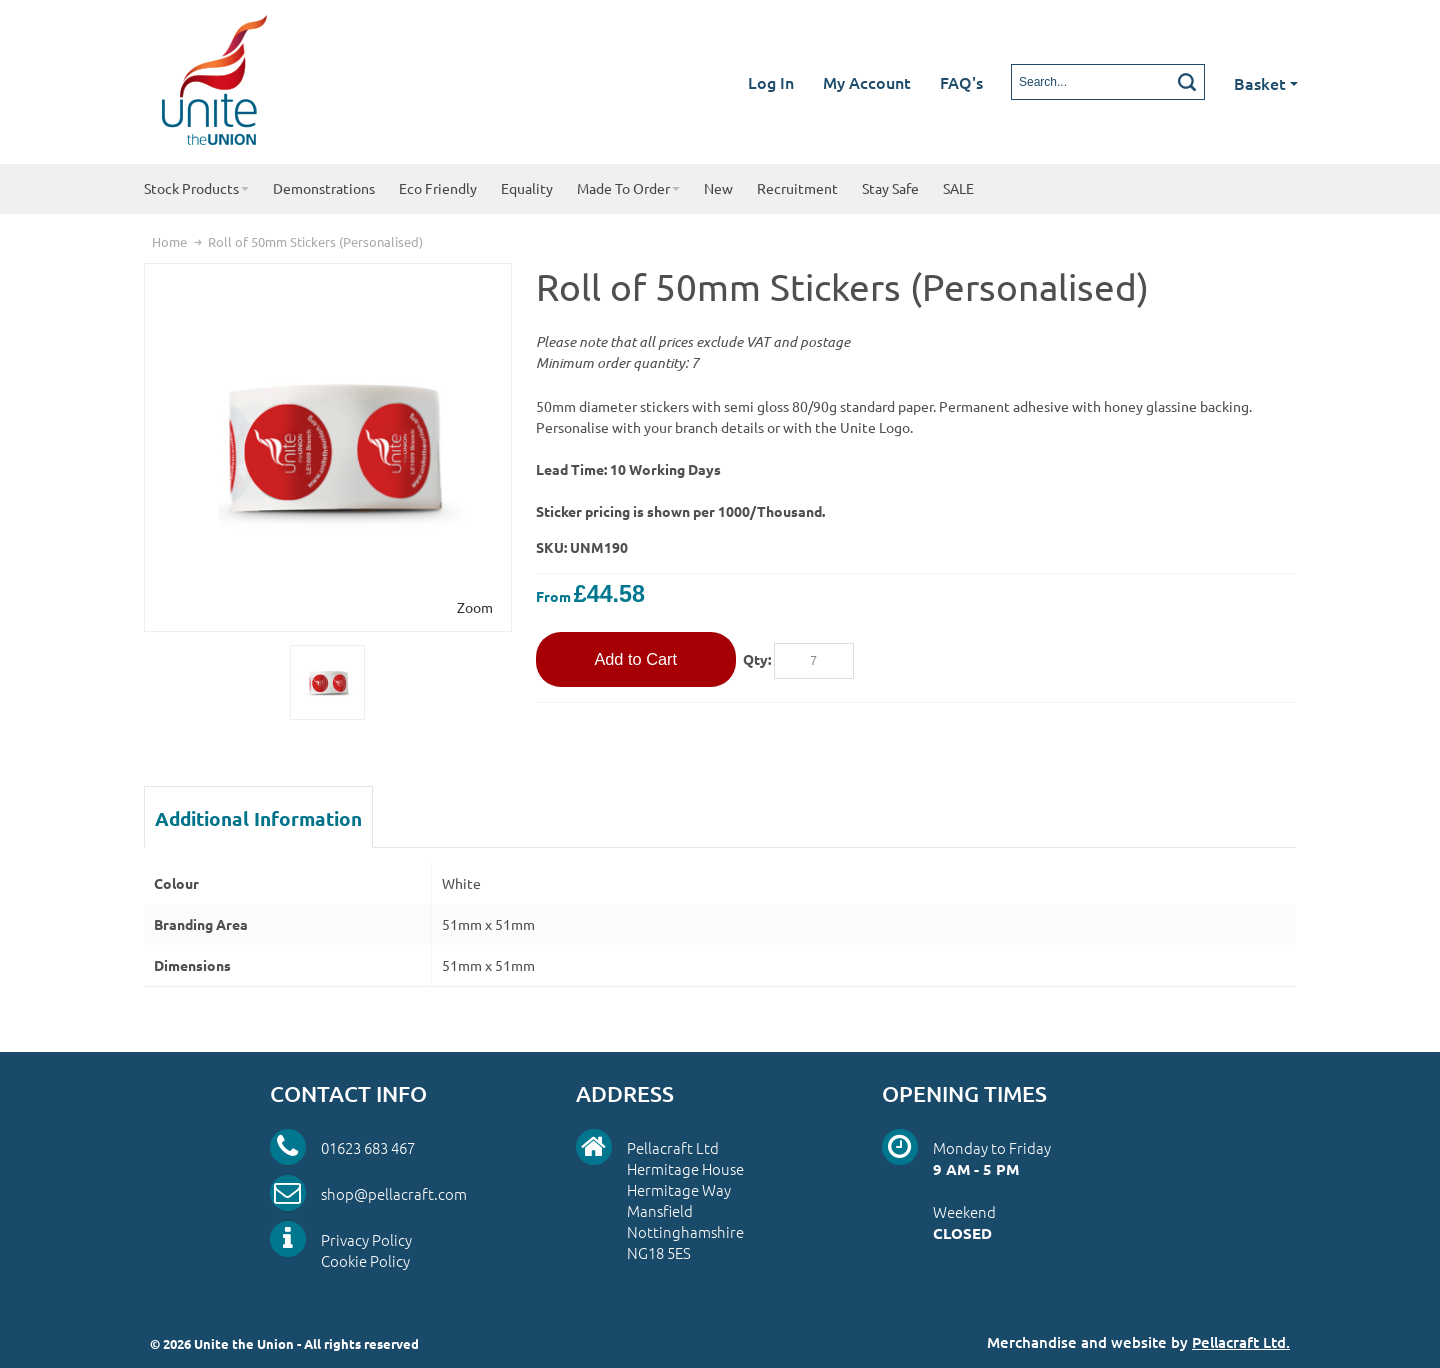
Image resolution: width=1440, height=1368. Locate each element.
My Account (867, 82)
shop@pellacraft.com (394, 1193)
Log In (771, 82)
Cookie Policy (365, 1260)
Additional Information (258, 818)
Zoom (475, 607)
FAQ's (961, 82)
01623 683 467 (368, 1147)
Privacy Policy (366, 1239)
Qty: (757, 659)
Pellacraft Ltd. (1241, 1342)
